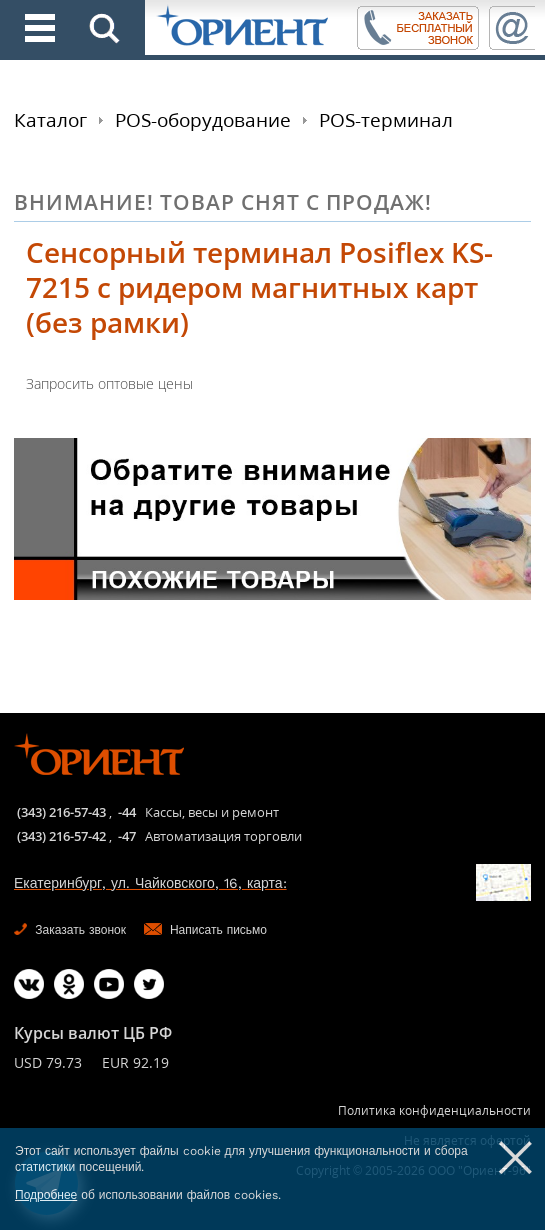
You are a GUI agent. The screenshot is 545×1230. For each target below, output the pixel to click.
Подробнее (46, 1195)
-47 (127, 836)
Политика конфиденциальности (434, 1110)
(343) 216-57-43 (61, 812)
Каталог (50, 120)
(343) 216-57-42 (61, 836)
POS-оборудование (203, 120)
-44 (127, 812)
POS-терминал (386, 120)
